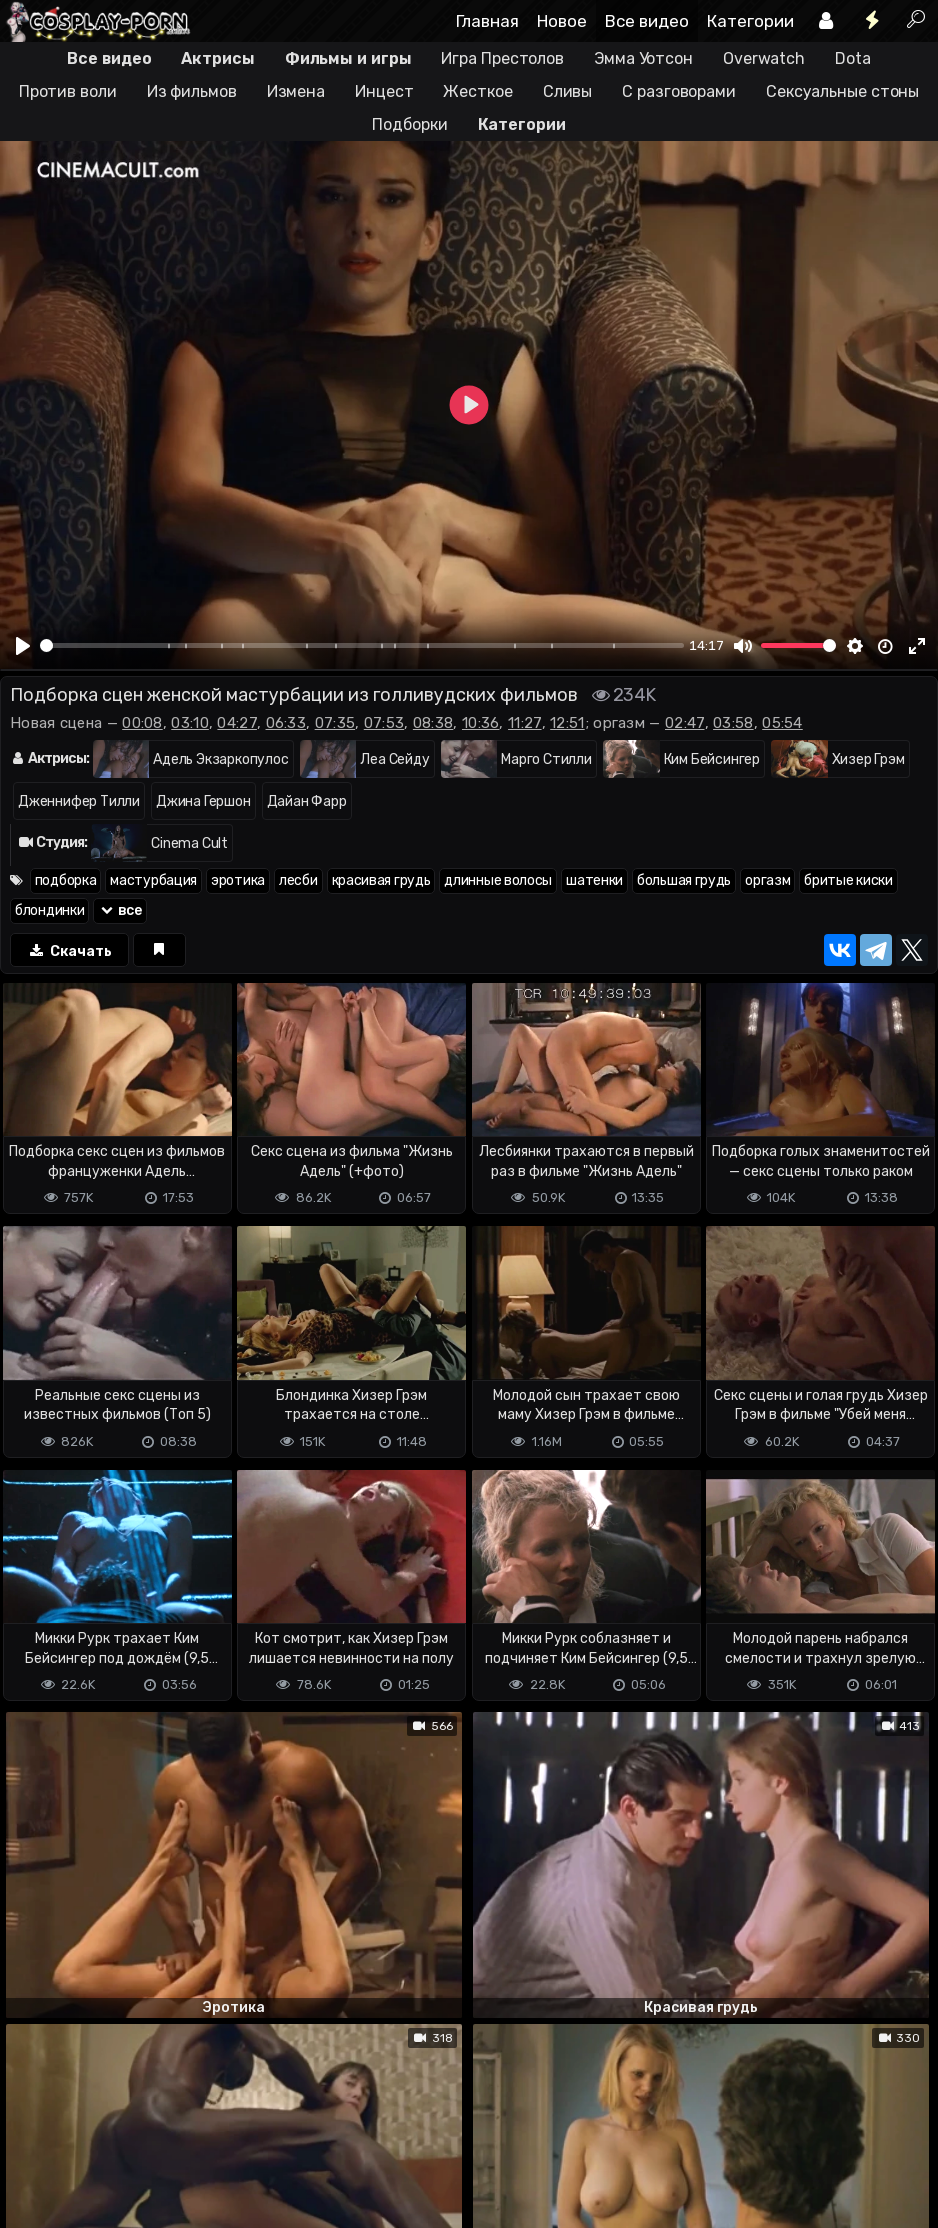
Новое (562, 21)
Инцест (384, 91)
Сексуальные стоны (842, 91)
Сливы (568, 91)
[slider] (362, 645)
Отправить (79, 2048)
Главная (487, 21)
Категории (750, 21)
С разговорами (679, 91)
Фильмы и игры (348, 58)
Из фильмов (192, 91)
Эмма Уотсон (643, 58)
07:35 (335, 723)
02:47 (685, 723)
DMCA (32, 2133)
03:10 (190, 723)
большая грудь (684, 880)
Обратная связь (208, 2133)
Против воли (68, 91)
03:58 (733, 723)
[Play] (23, 646)
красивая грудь (381, 880)
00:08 (142, 723)
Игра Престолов (502, 58)
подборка (66, 880)
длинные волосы (498, 880)
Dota (853, 58)
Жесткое (477, 91)
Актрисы (217, 58)
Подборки (409, 124)
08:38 (433, 723)
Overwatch (764, 58)
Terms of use (103, 2133)
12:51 (567, 723)
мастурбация (153, 880)
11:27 (525, 723)
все (120, 910)
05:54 (782, 723)
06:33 (286, 723)
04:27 (237, 723)
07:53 (384, 723)
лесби (298, 880)
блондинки (49, 910)
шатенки (594, 880)
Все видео (647, 21)
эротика (238, 880)
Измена (296, 91)
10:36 (481, 723)
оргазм (767, 880)
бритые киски (848, 880)
